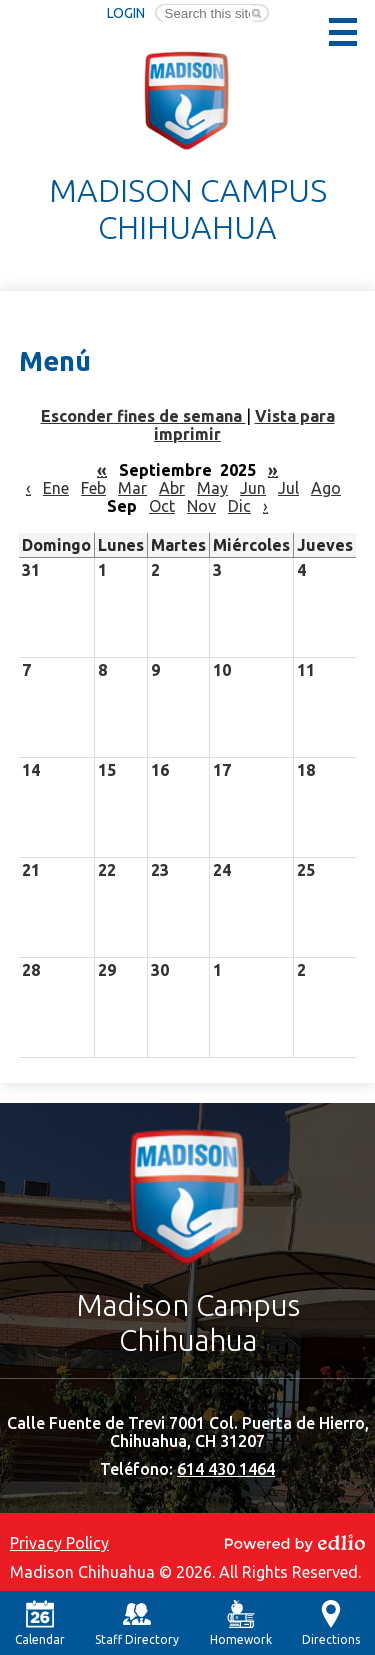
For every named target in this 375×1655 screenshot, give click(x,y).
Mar (132, 488)
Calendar (40, 1623)
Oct (162, 506)
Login (126, 13)
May (212, 488)
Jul (288, 488)
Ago (326, 488)
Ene (56, 488)
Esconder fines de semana (143, 416)
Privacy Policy (59, 1543)
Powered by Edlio (295, 1543)
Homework (241, 1623)
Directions (331, 1623)
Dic (239, 506)
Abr (172, 488)
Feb (93, 488)
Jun (253, 488)
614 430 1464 (226, 1469)
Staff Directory (137, 1623)
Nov (201, 506)
